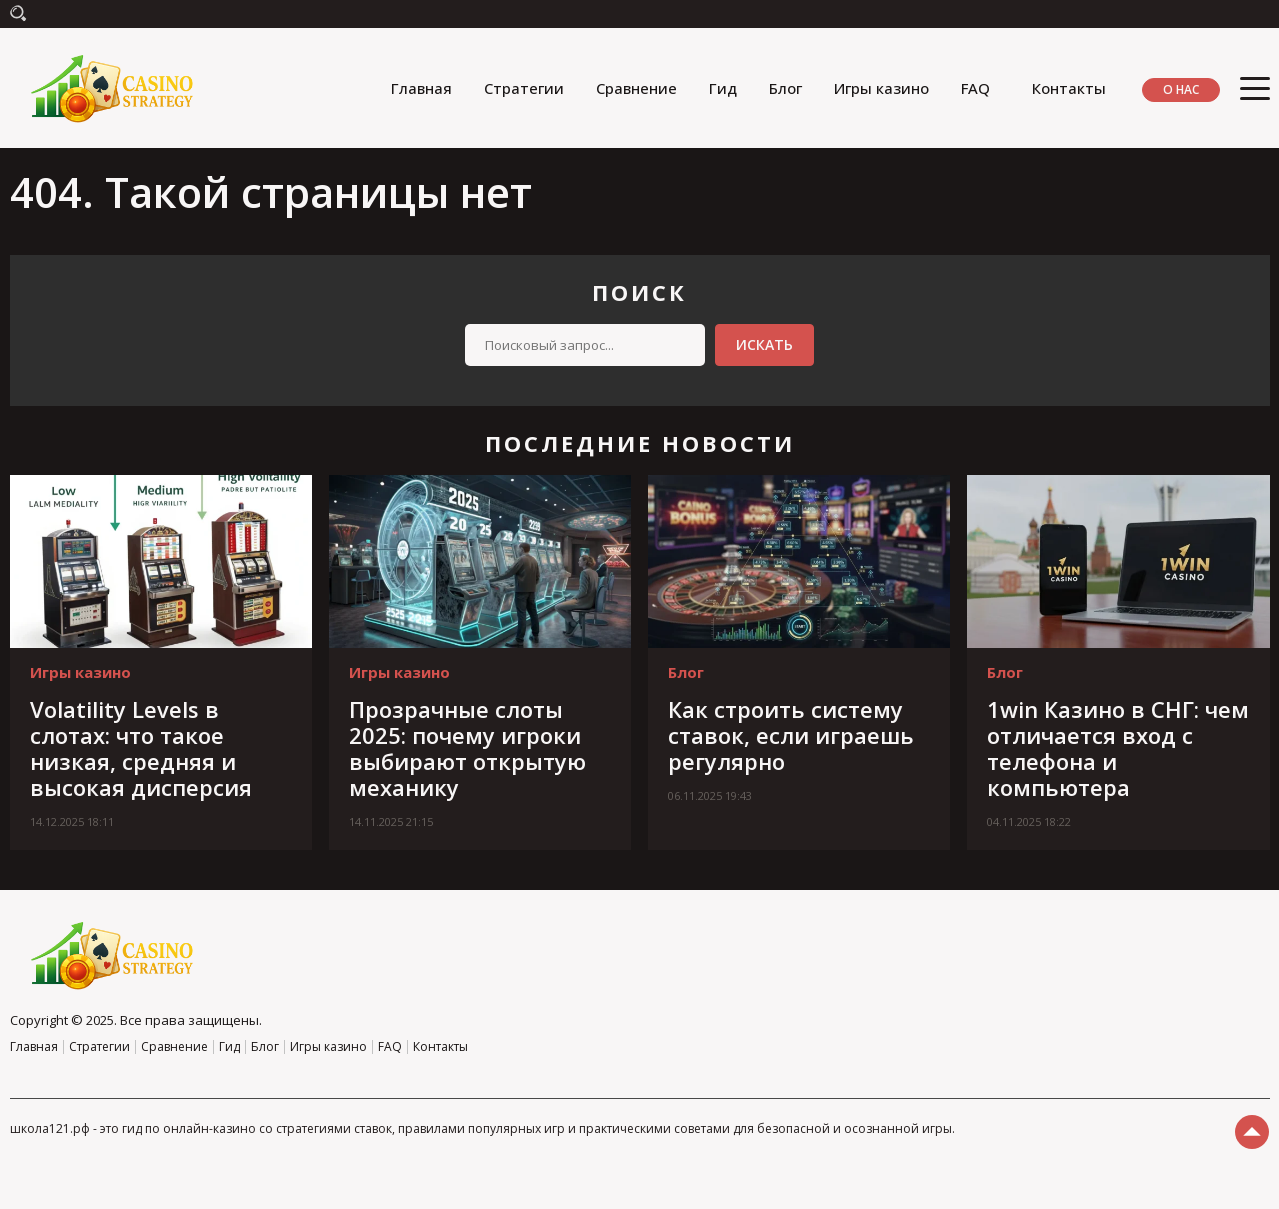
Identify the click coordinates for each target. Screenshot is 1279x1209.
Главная (421, 88)
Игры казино (881, 88)
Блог (785, 88)
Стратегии (524, 88)
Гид (723, 88)
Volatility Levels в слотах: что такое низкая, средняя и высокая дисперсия (141, 748)
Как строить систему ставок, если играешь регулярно (791, 735)
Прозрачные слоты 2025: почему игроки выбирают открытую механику (467, 748)
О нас (1181, 89)
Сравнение (636, 88)
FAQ (975, 88)
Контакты (1069, 88)
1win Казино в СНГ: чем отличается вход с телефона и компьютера (1118, 748)
